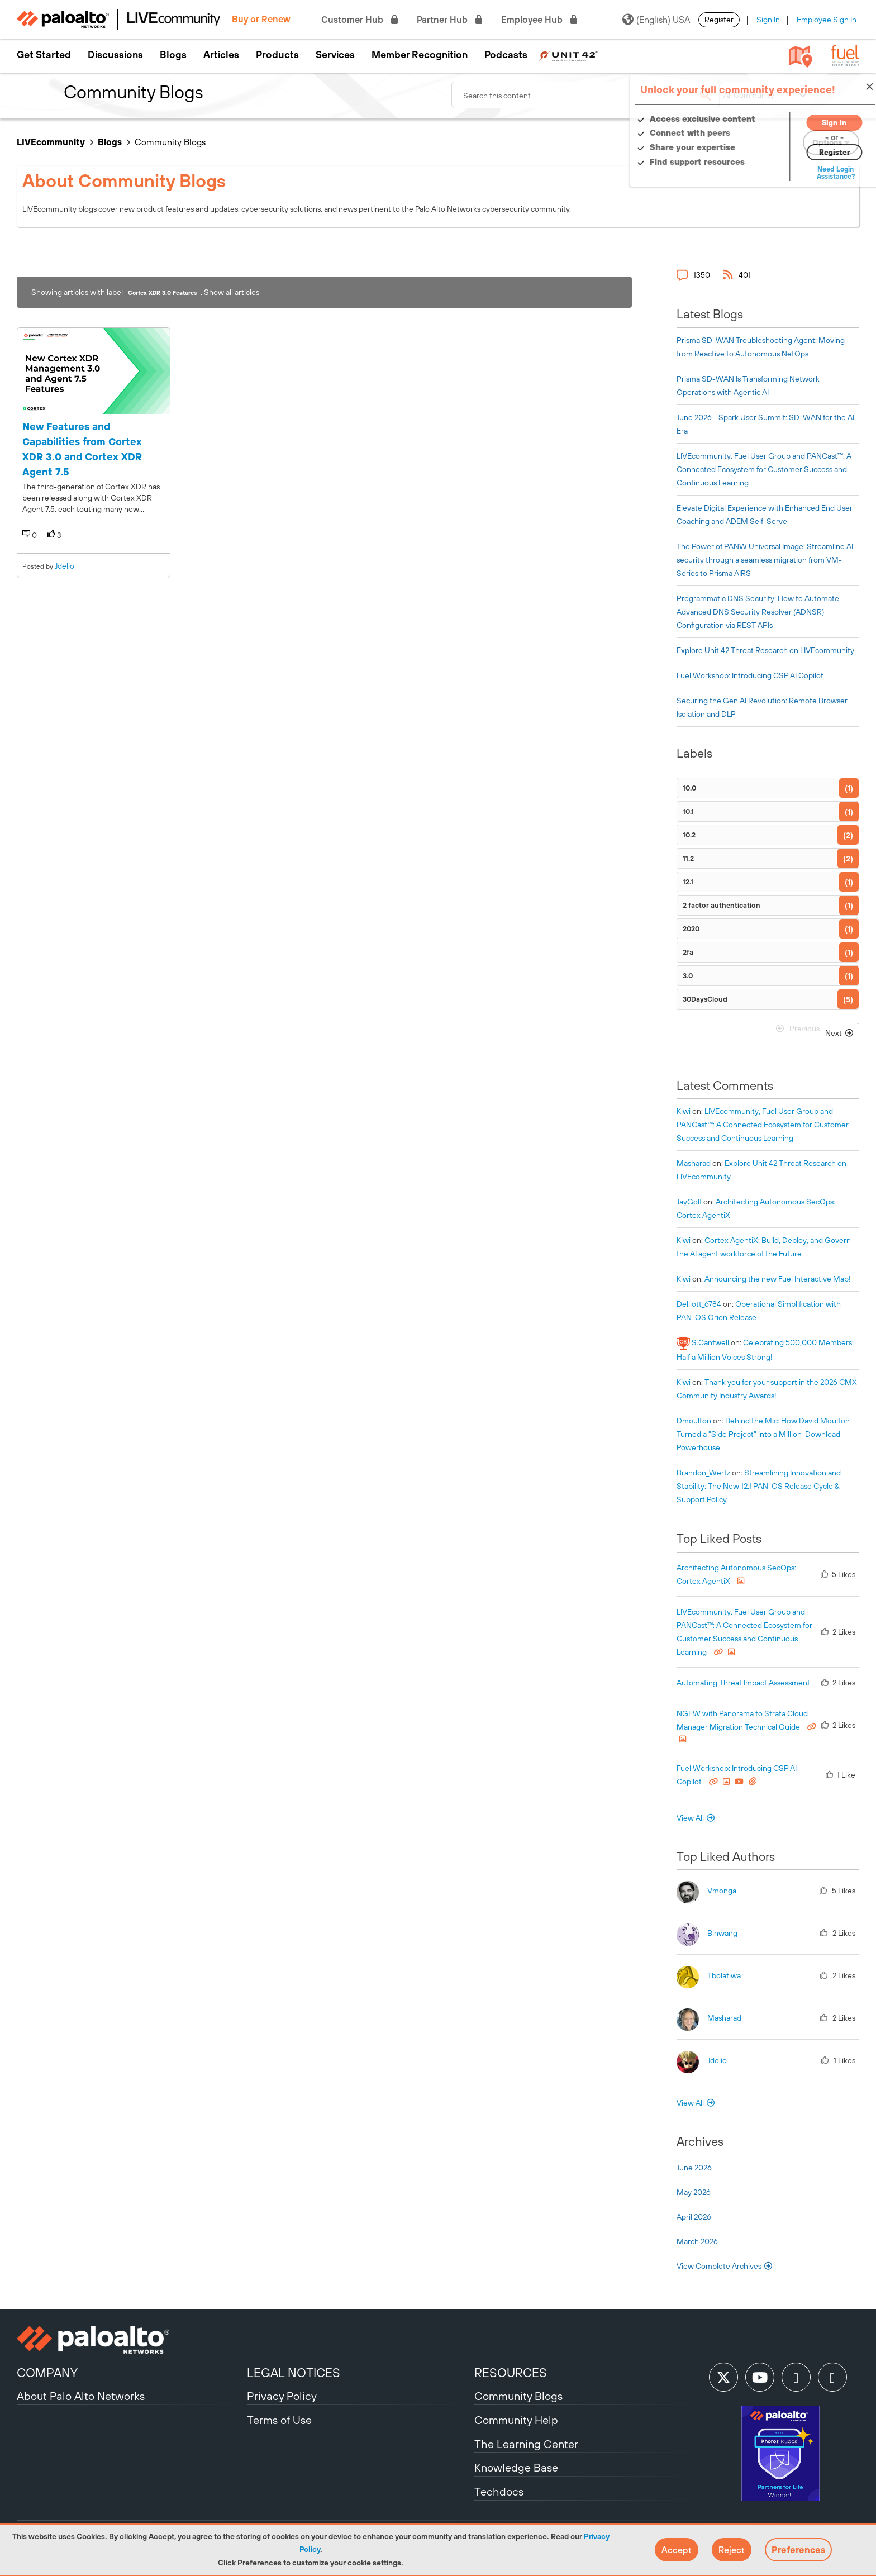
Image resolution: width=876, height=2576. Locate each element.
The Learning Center (526, 2443)
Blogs (173, 54)
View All (690, 1817)
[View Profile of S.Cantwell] (710, 1342)
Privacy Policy (282, 2395)
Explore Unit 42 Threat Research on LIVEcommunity (765, 650)
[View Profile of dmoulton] (694, 1420)
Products (277, 54)
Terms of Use (279, 2419)
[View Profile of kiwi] (684, 1111)
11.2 (688, 858)
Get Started (44, 54)
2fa (688, 952)
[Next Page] (840, 1032)
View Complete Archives (725, 2265)
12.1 (688, 882)
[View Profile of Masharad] (694, 1163)
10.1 (688, 811)
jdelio (64, 565)
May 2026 (694, 2192)
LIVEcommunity (51, 142)
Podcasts (505, 54)
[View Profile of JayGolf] (689, 1201)
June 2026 (694, 2167)
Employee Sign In (826, 19)
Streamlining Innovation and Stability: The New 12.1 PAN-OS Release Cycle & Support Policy (759, 1486)
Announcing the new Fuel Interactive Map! (777, 1278)
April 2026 (694, 2216)
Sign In (768, 19)
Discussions (115, 54)
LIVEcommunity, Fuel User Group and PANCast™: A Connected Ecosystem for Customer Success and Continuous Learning (764, 469)
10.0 (689, 788)
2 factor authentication (721, 905)
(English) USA (656, 19)
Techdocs (498, 2491)
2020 (691, 929)
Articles (221, 54)
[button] (676, 2549)
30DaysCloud (705, 999)
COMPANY (47, 2372)
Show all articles (231, 292)
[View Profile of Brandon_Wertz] (703, 1472)
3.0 (688, 976)
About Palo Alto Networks (81, 2395)
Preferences (798, 2550)
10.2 (689, 835)
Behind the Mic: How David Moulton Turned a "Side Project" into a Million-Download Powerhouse (763, 1434)
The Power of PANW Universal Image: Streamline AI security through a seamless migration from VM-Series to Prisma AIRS (765, 560)
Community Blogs (518, 2395)
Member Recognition (420, 54)
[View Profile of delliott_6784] (699, 1304)
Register (719, 19)
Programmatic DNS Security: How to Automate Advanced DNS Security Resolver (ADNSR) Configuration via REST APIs (758, 612)
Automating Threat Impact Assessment (743, 1682)
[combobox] (585, 95)
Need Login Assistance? (809, 172)
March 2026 (697, 2241)
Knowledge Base (516, 2467)
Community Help (516, 2419)
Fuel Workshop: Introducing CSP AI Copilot (750, 675)
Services (335, 54)
